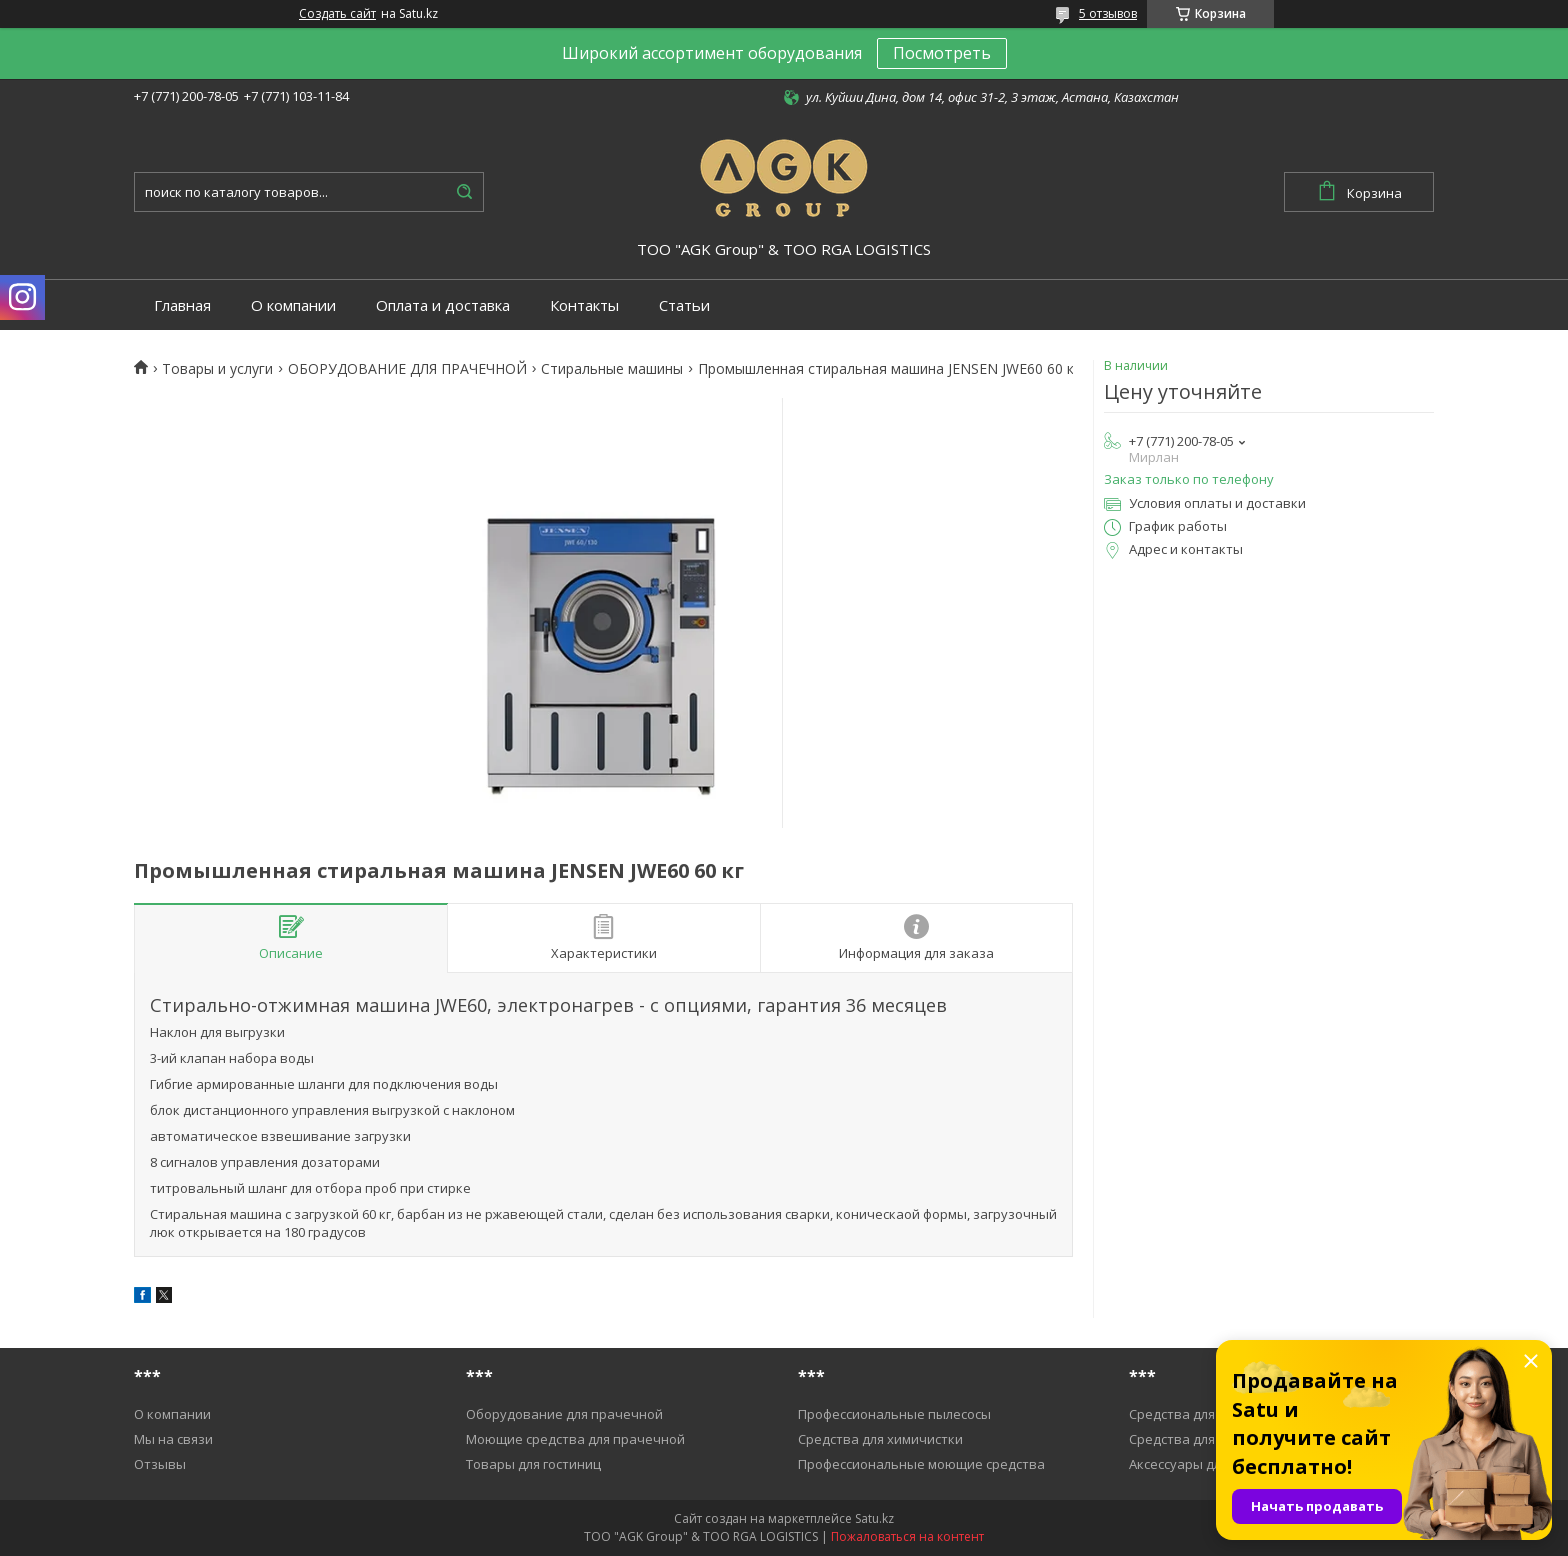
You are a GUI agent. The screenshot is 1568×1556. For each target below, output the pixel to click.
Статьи (684, 305)
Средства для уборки (1196, 1414)
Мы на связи (173, 1439)
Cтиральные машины (612, 369)
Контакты (584, 305)
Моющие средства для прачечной (575, 1439)
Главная (182, 305)
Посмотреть (942, 53)
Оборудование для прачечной (564, 1414)
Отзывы (160, 1464)
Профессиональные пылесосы (894, 1414)
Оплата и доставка (443, 305)
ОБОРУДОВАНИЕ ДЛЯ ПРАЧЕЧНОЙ (407, 369)
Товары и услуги (217, 369)
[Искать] (464, 192)
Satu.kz (874, 1518)
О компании (293, 305)
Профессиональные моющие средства (921, 1464)
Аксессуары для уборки (1203, 1464)
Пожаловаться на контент (907, 1536)
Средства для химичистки (880, 1439)
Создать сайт (337, 14)
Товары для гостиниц (533, 1464)
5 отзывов (1108, 13)
